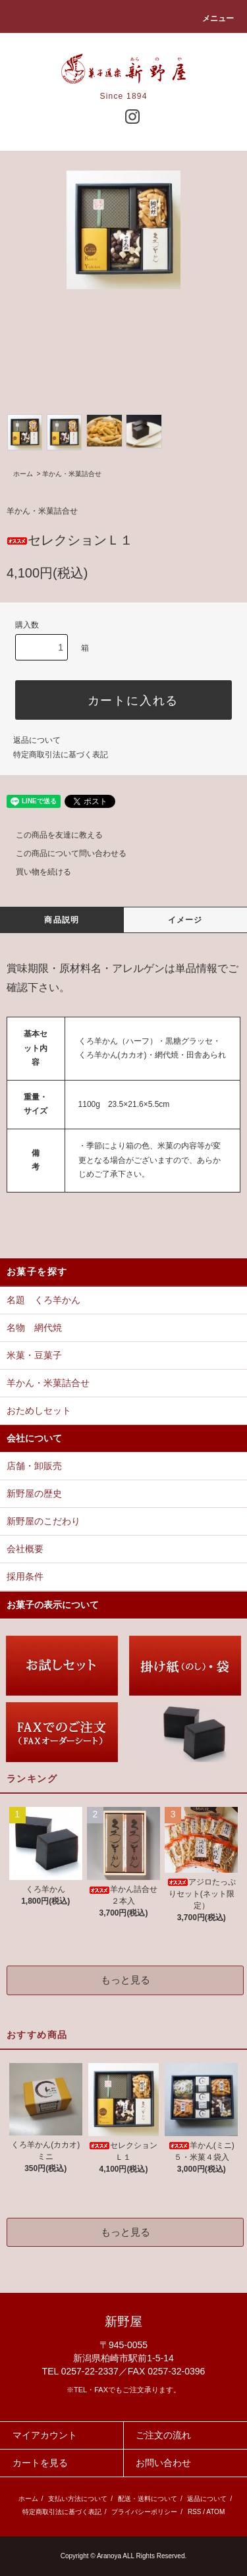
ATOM (215, 2511)
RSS (195, 2511)
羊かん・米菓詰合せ (71, 473)
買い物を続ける (35, 871)
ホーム (23, 473)
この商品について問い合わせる (63, 853)
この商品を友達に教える (51, 835)
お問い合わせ (163, 2462)
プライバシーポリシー (144, 2511)
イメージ (185, 920)
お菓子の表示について (53, 1604)
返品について (37, 740)
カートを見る (40, 2462)
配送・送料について (147, 2498)
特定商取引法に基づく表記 (60, 754)
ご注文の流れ (163, 2435)
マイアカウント (45, 2435)
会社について (34, 1438)
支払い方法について (77, 2498)
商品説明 (61, 920)
